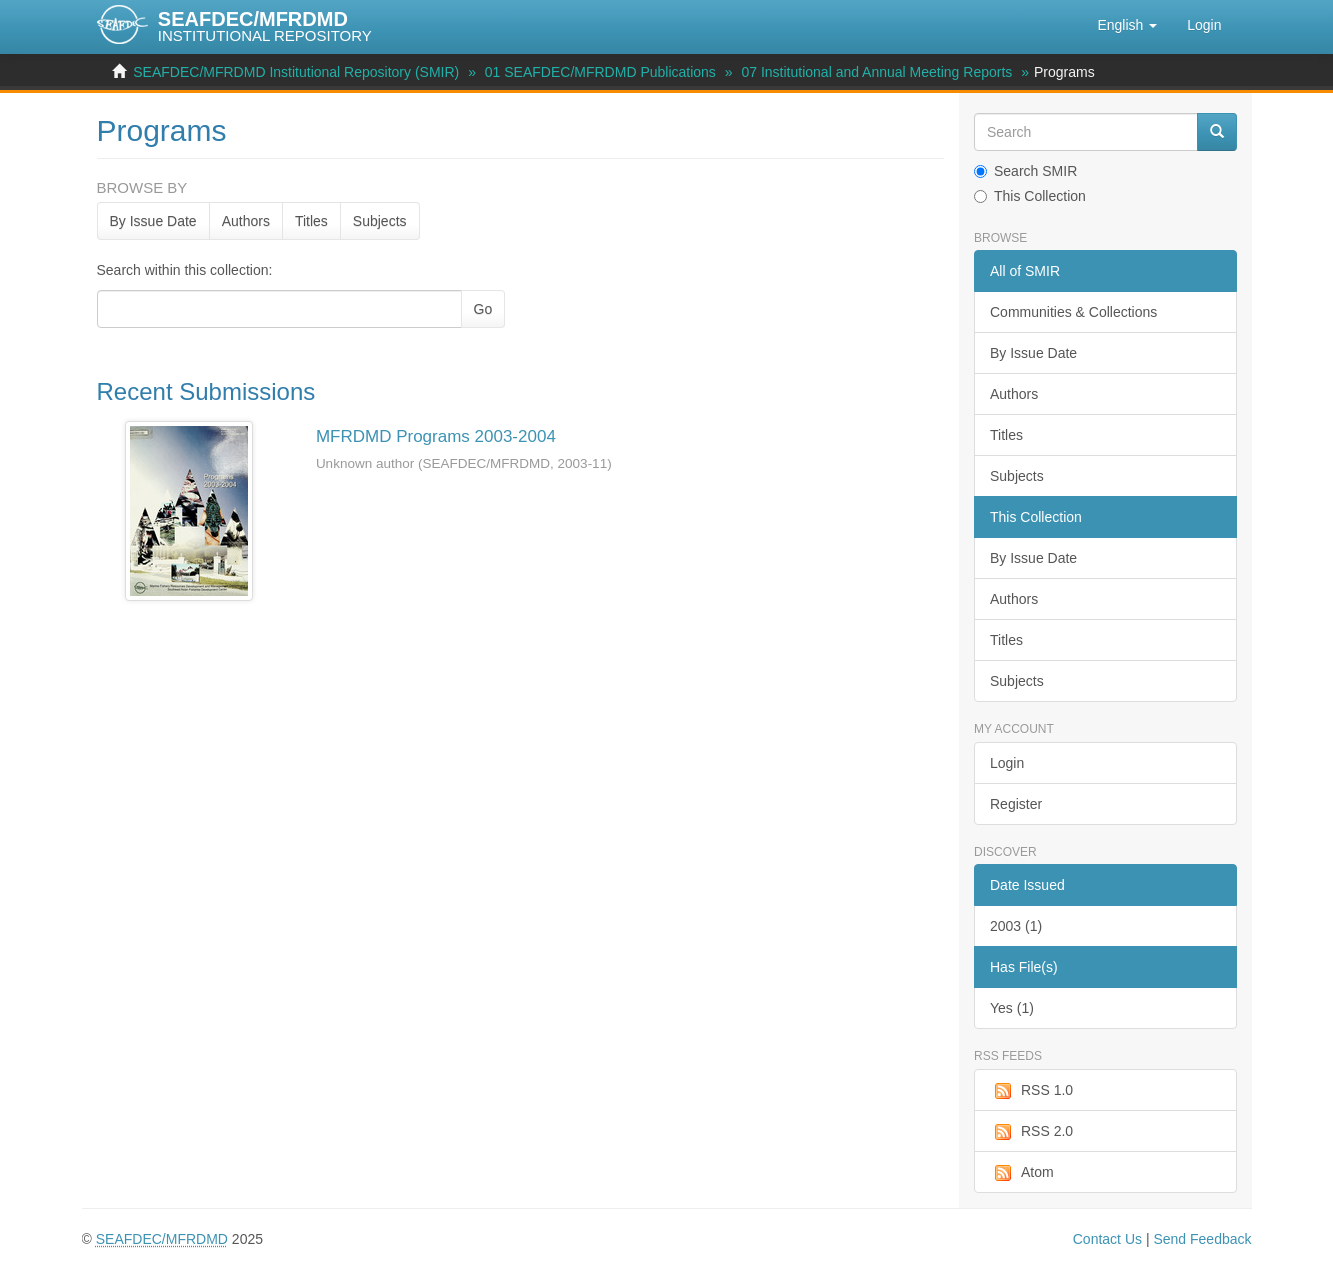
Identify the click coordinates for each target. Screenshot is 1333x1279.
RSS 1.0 (1031, 1091)
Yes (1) (1012, 1008)
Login (1007, 763)
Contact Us (1107, 1239)
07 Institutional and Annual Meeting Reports (876, 72)
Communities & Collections (1073, 312)
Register (1016, 804)
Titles (311, 221)
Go (483, 309)
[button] (1127, 25)
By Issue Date (153, 221)
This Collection (1030, 196)
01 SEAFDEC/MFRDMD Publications (600, 72)
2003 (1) (1016, 926)
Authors (246, 221)
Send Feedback (1202, 1239)
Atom (1022, 1173)
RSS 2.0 (1031, 1132)
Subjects (380, 221)
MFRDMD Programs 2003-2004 (436, 436)
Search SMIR (1025, 171)
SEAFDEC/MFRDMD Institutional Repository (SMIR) (296, 72)
